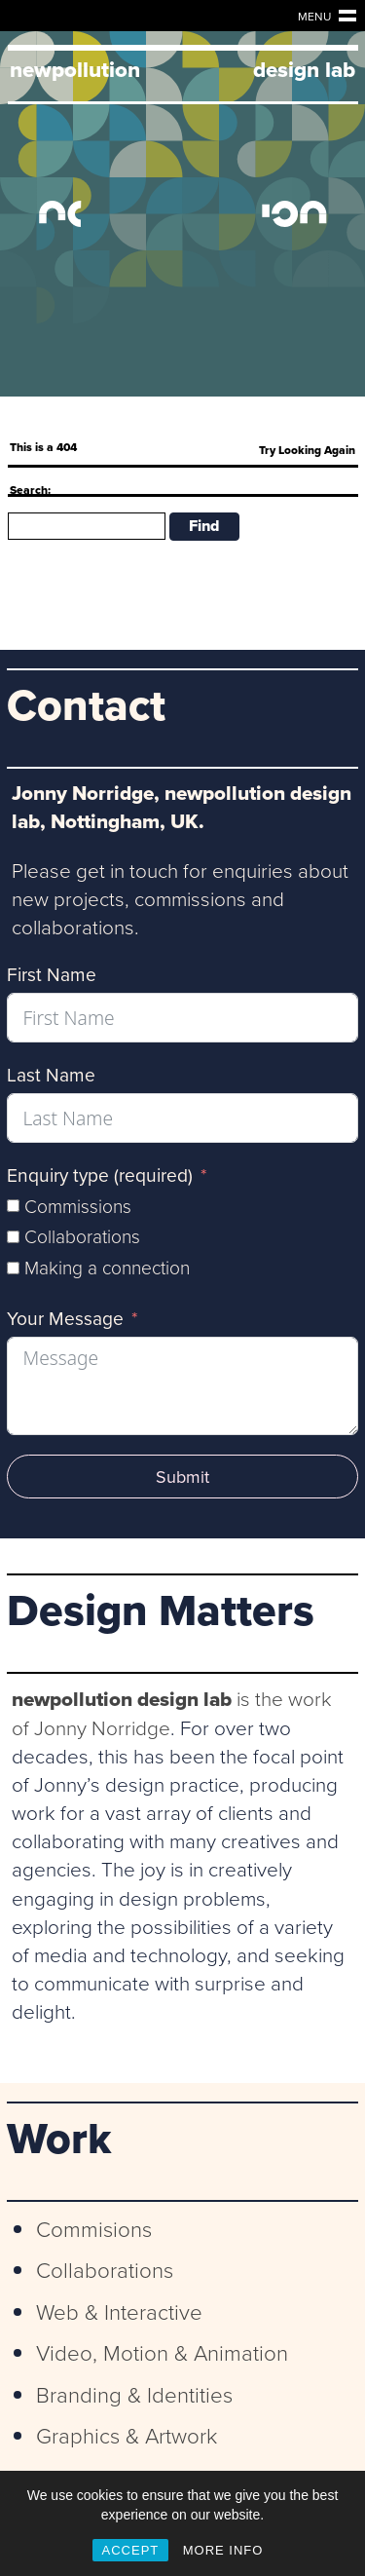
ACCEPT (131, 2550)
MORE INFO (223, 2550)
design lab (304, 70)
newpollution (75, 70)
